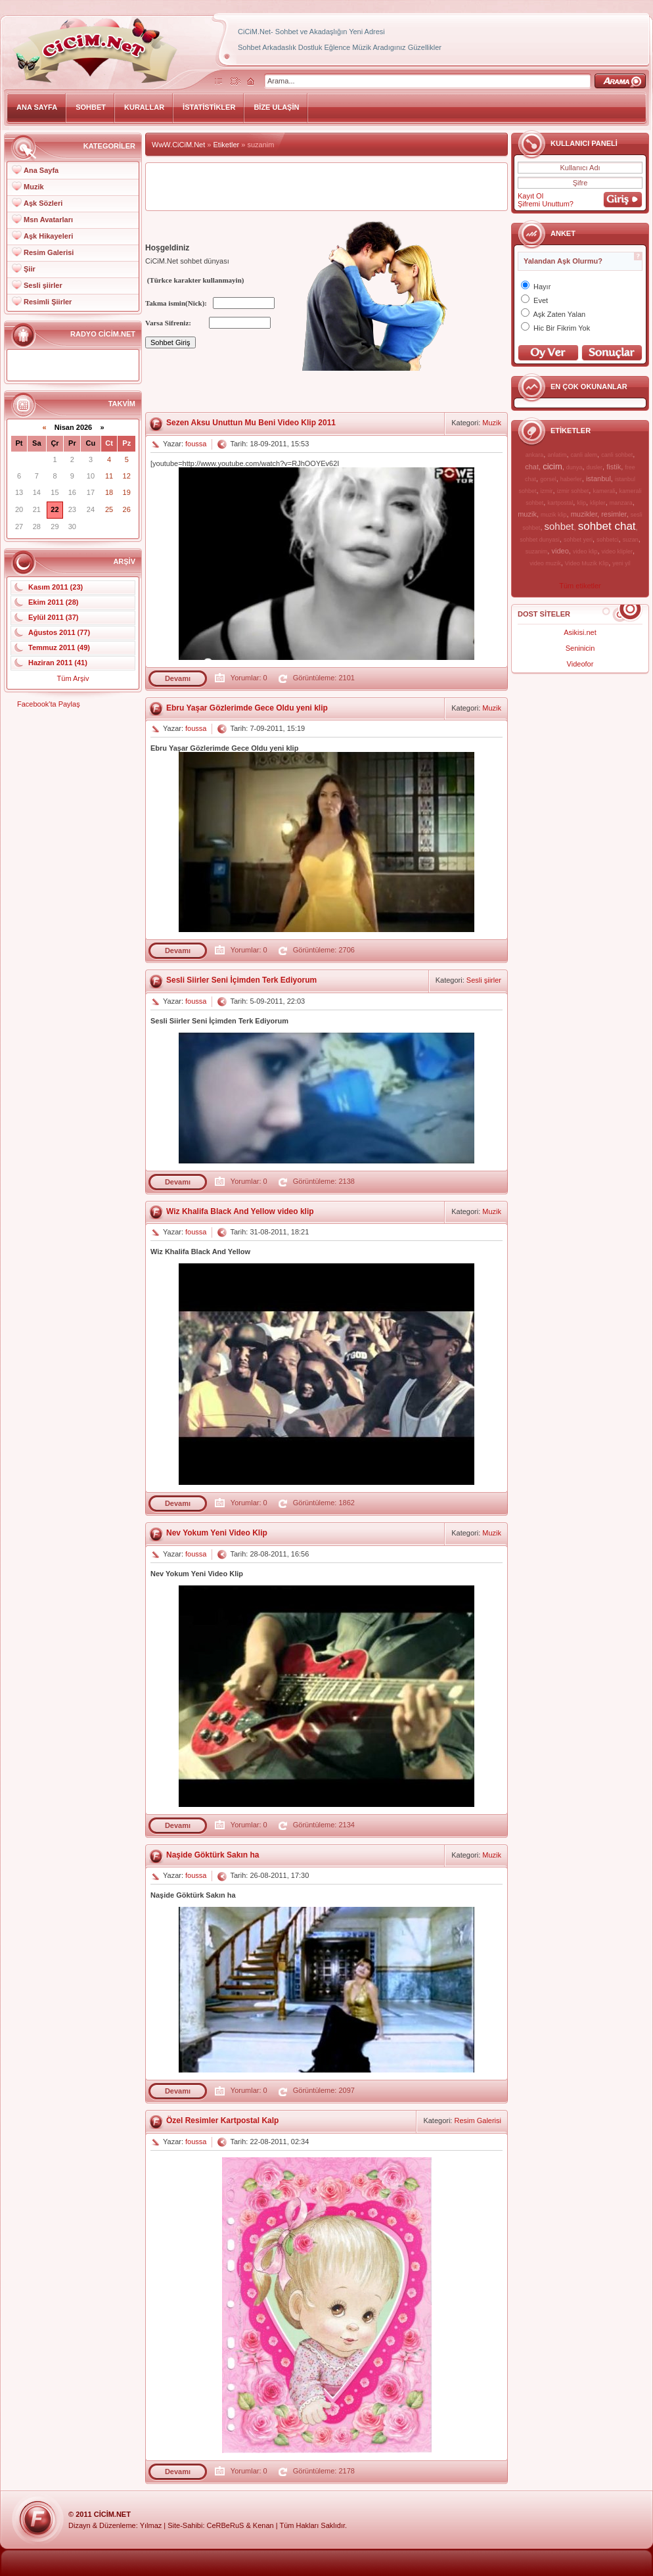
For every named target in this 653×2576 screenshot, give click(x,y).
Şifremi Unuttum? (546, 204)
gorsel (548, 479)
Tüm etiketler (580, 586)
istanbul (598, 478)
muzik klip (554, 514)
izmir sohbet (573, 491)
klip (581, 503)
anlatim (556, 455)
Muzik (34, 187)
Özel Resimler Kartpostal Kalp (222, 2120)
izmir (547, 491)
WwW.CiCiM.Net (178, 145)
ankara (535, 455)
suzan (631, 539)
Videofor (580, 664)
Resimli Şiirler (48, 302)
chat (532, 467)
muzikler (584, 514)
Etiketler (227, 145)
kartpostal (560, 503)
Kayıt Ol (530, 196)
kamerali (604, 491)
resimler (614, 514)
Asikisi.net (580, 632)
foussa (195, 444)
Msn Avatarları (48, 219)
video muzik (545, 563)
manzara (621, 503)
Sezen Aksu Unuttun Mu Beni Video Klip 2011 (251, 422)
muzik (527, 514)
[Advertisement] (326, 186)
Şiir (29, 269)
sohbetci (608, 539)
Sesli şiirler (43, 285)
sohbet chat (607, 526)
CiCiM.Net (112, 2514)
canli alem (584, 455)
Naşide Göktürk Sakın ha (212, 1855)
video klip (585, 551)
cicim (552, 466)
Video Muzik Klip (586, 563)
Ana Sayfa (41, 170)
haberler (571, 479)
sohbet (559, 526)
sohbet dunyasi (540, 539)
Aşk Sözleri (43, 203)
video (559, 551)
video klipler (617, 551)
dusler (595, 467)
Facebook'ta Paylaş (48, 704)
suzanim (537, 551)
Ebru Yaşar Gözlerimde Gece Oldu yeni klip (247, 708)
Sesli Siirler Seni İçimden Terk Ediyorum (241, 980)
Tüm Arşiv (73, 678)
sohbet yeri (578, 539)
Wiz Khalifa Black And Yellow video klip (240, 1211)
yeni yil (621, 563)
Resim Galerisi (49, 252)
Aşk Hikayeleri (48, 236)
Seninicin (580, 648)
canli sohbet (617, 455)
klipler (598, 503)
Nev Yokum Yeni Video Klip (216, 1532)
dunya (574, 467)
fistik (613, 467)
